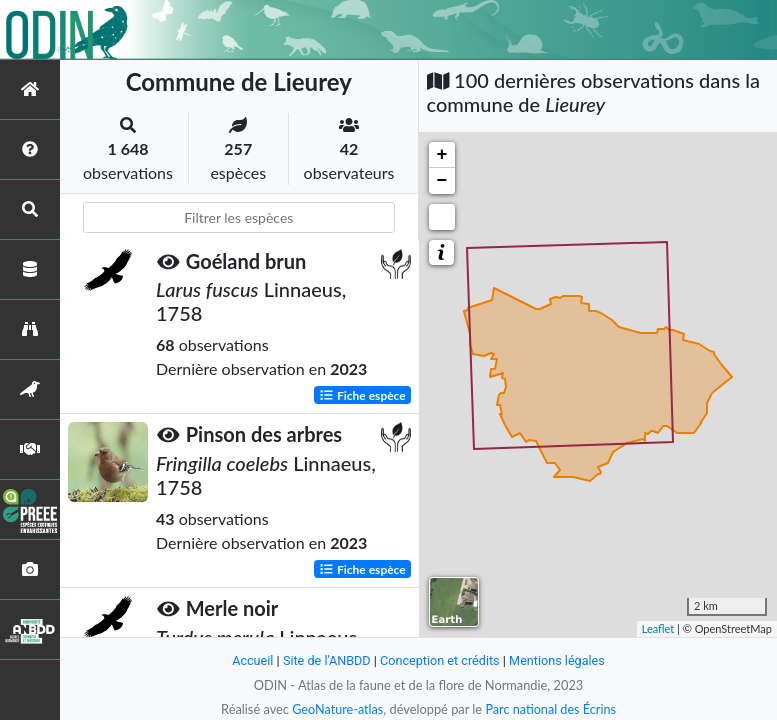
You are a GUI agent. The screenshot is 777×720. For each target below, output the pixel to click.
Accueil (251, 660)
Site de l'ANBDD (325, 660)
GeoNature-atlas (337, 709)
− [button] (442, 181)
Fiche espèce (362, 394)
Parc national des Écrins (551, 709)
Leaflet (658, 628)
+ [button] (442, 155)
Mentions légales (558, 660)
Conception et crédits (440, 660)
